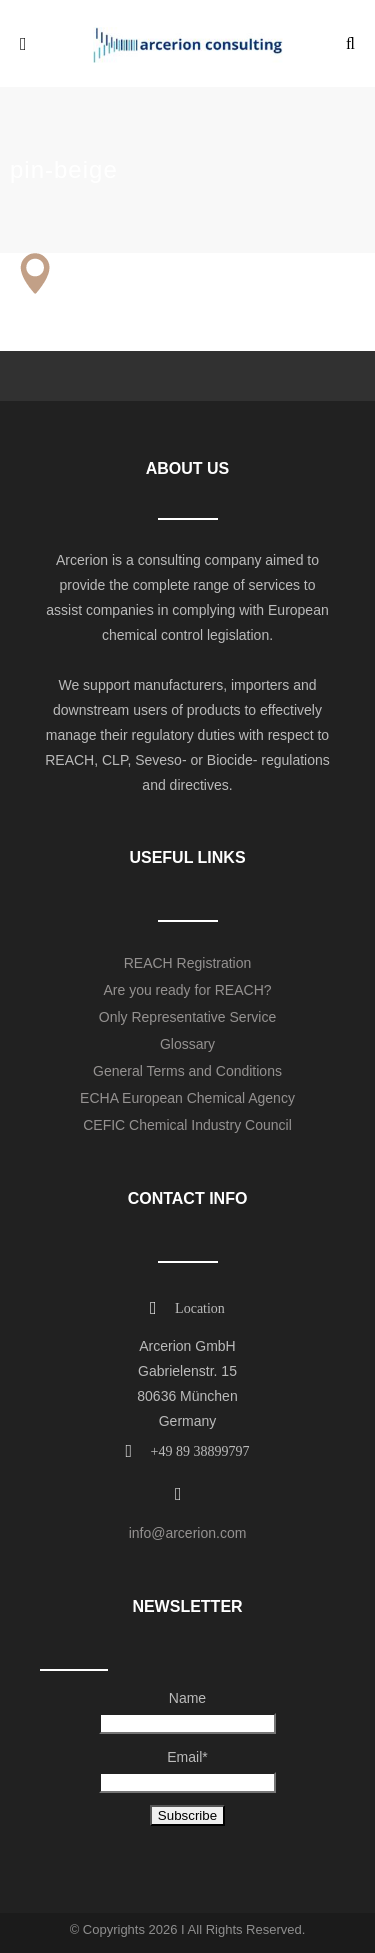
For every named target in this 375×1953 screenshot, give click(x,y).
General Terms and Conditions (187, 1071)
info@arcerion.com (188, 1533)
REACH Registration (188, 963)
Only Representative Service (187, 1017)
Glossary (187, 1044)
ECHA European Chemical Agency (187, 1098)
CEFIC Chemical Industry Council (187, 1125)
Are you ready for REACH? (187, 990)
